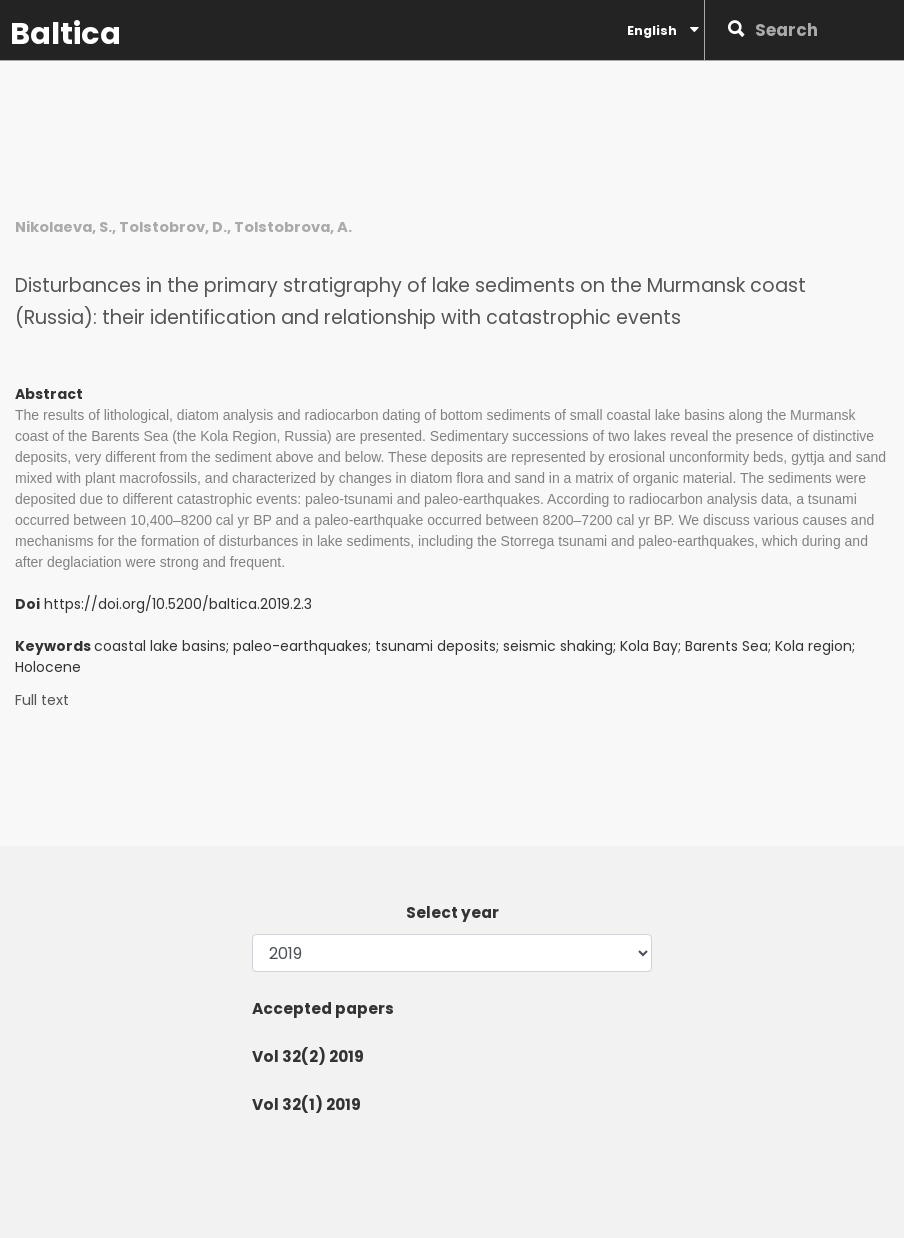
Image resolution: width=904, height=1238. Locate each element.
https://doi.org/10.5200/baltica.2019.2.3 (178, 604)
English (663, 30)
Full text (42, 700)
